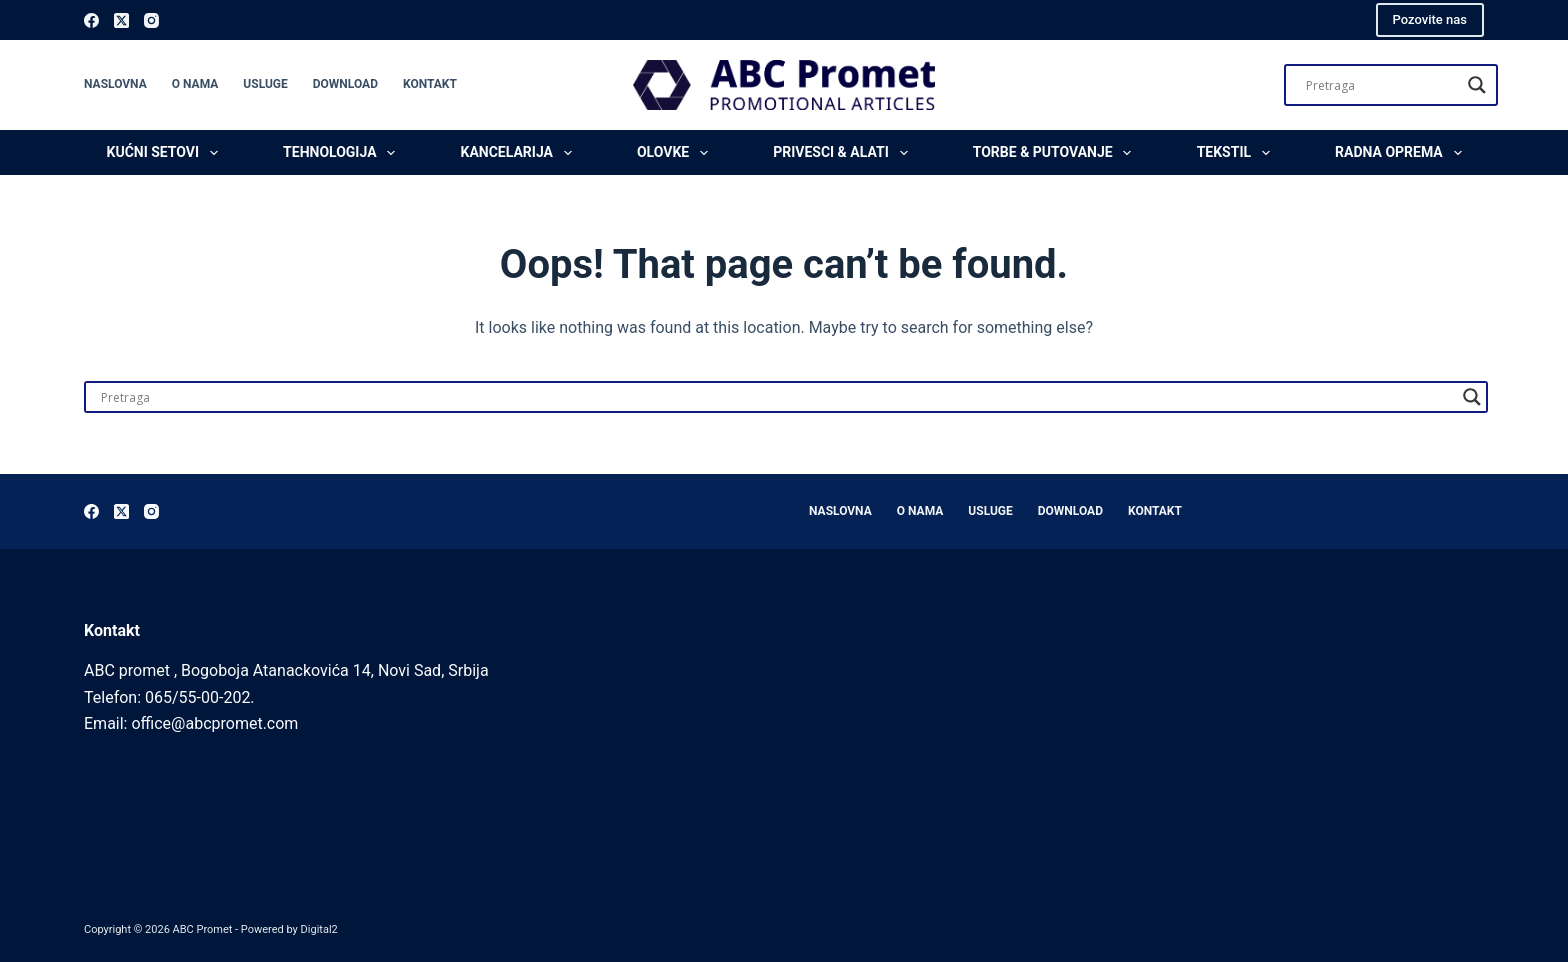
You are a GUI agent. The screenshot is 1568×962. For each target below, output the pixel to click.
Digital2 (319, 929)
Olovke (676, 153)
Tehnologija (343, 153)
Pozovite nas (1430, 19)
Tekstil (1237, 153)
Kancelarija (520, 153)
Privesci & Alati (844, 153)
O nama (195, 84)
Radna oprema (1402, 153)
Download (345, 84)
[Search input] (1382, 85)
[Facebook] (91, 20)
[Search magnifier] (1477, 85)
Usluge (265, 84)
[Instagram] (151, 20)
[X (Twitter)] (121, 20)
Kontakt (430, 84)
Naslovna (115, 84)
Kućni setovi (166, 153)
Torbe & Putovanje (1056, 153)
